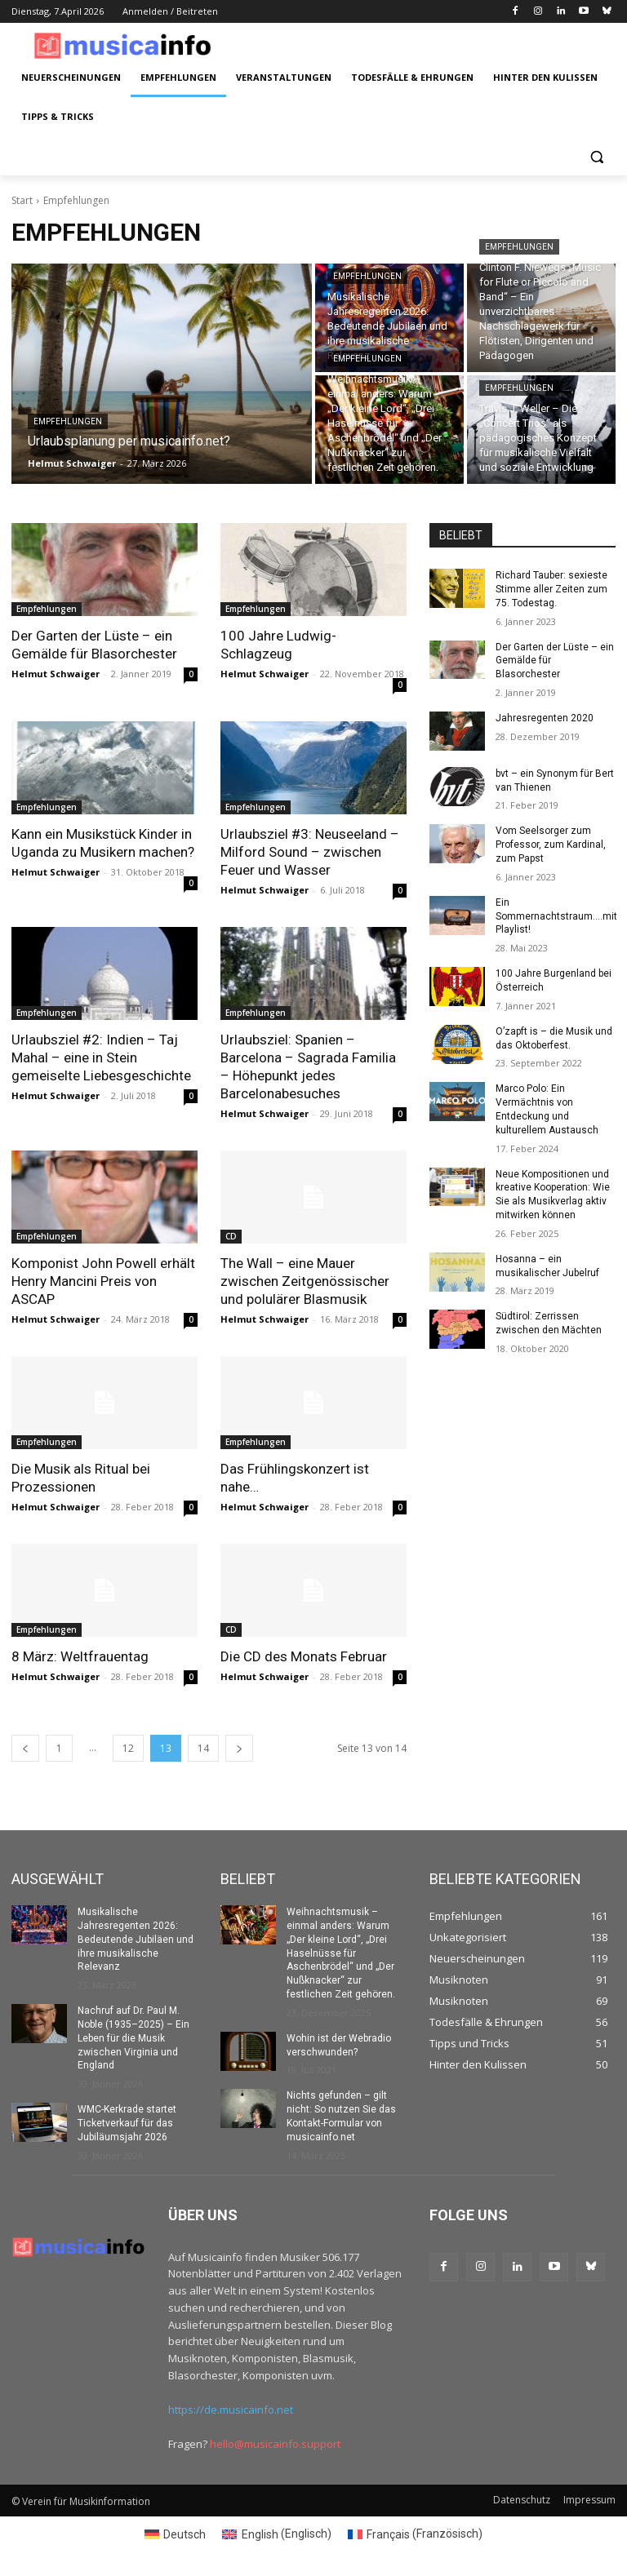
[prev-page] (25, 1748)
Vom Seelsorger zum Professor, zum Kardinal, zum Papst (551, 844)
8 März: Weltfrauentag (80, 1656)
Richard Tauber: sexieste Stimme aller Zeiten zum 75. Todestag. (551, 589)
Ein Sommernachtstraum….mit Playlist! (556, 916)
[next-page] (239, 1748)
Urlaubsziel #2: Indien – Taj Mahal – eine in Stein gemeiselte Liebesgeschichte (101, 1057)
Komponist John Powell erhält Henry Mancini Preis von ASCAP (103, 1281)
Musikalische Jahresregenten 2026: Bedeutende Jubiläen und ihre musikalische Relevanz (135, 1939)
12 (128, 1748)
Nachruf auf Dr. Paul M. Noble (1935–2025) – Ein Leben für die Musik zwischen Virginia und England (133, 2038)
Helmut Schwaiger (55, 673)
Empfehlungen (67, 421)
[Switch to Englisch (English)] (277, 2533)
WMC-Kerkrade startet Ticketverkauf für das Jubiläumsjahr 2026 (127, 2123)
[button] (596, 156)
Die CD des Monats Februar (303, 1656)
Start (22, 200)
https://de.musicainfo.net (230, 2409)
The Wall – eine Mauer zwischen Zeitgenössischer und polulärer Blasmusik (304, 1281)
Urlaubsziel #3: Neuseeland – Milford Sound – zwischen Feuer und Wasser (309, 852)
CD (231, 1236)
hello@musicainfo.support (275, 2443)
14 (203, 1748)
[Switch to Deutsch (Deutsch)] (175, 2533)
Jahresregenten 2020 (545, 718)
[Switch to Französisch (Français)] (415, 2533)
